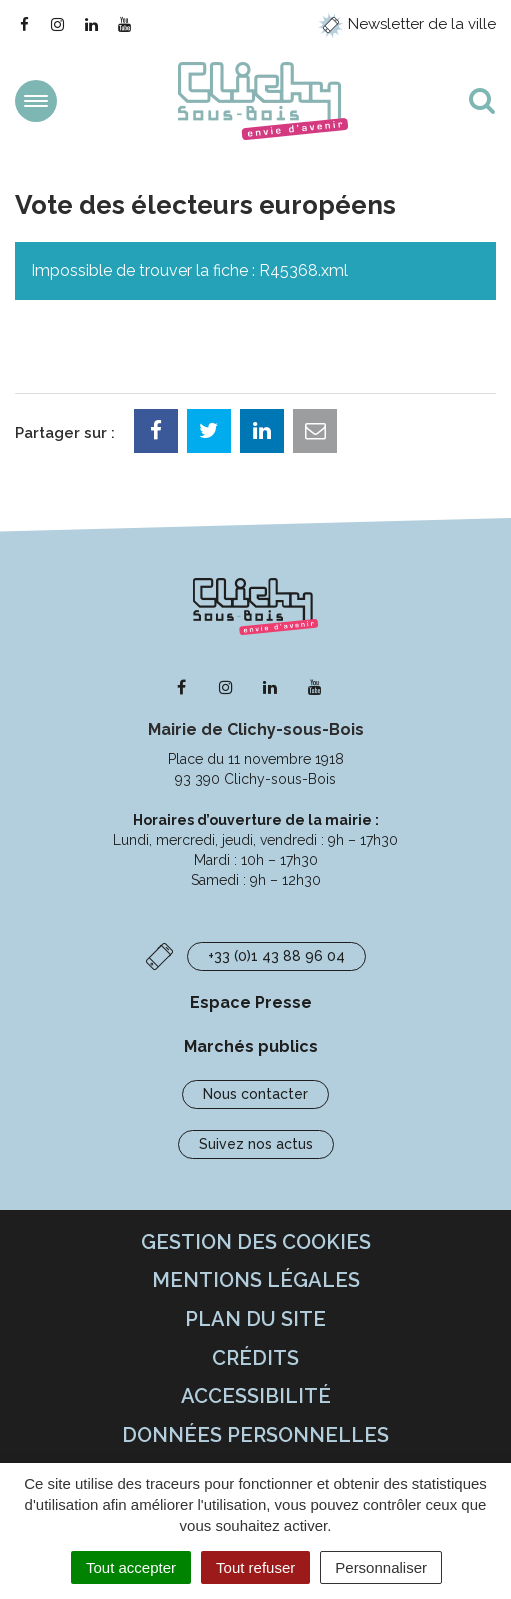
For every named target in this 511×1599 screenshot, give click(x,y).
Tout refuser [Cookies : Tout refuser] (255, 1567)
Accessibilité (256, 1396)
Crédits (255, 1358)
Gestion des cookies (256, 1242)
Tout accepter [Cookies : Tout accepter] (131, 1567)
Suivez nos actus (256, 1144)
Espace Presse (251, 1002)
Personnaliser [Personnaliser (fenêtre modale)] (381, 1567)
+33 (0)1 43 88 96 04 (276, 956)
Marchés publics (251, 1046)
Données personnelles (255, 1435)
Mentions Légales (256, 1280)
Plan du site (255, 1319)
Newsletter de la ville (407, 24)
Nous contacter (255, 1094)
